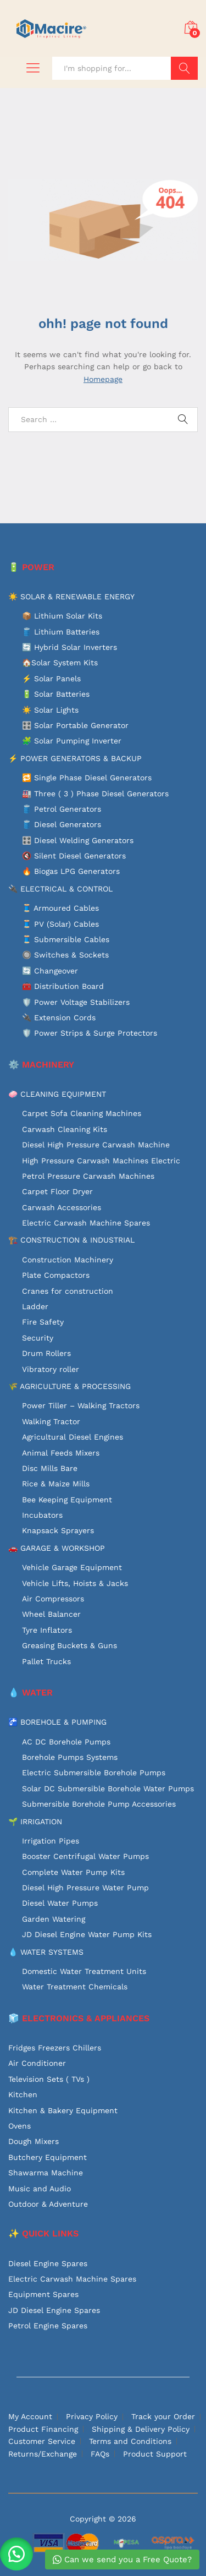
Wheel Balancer (51, 1614)
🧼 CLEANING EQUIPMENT (57, 1094)
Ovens (19, 2125)
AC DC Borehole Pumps (66, 1741)
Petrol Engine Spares (47, 2325)
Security (37, 1337)
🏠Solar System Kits (60, 662)
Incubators (42, 1515)
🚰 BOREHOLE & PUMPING (57, 1722)
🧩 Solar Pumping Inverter (71, 740)
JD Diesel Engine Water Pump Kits (87, 1934)
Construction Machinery (67, 1259)
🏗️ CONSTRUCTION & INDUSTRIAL (71, 1239)
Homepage (103, 379)
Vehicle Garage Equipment (72, 1567)
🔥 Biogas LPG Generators (71, 871)
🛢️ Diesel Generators (61, 824)
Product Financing (43, 2429)
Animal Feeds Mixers (60, 1452)
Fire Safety (43, 1321)
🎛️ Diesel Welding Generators (77, 840)
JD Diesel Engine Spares (54, 2310)
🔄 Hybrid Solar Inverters (69, 647)
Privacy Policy (92, 2416)
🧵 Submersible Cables (65, 939)
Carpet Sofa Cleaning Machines (81, 1113)
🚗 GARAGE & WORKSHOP (56, 1548)
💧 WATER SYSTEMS (45, 1952)
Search (184, 68)
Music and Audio (39, 2188)
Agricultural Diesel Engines (72, 1436)
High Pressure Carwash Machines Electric (101, 1160)
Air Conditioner (37, 2063)
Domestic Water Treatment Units (84, 1971)
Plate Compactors (56, 1275)
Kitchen (22, 2094)
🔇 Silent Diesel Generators (74, 855)
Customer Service (41, 2441)
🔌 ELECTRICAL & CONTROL (60, 888)
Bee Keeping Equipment (67, 1499)
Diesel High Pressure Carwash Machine (96, 1144)
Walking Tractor (51, 1421)
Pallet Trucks (46, 1661)
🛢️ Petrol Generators (61, 809)
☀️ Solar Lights (50, 709)
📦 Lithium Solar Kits (62, 615)
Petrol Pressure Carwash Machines (88, 1176)
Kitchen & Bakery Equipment (63, 2110)
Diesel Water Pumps (60, 1903)
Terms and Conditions (130, 2441)
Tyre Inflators (47, 1630)
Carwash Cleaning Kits (64, 1129)
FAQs (100, 2453)
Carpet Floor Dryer (57, 1191)
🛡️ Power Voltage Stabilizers (76, 1002)
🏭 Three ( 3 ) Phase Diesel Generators (95, 793)
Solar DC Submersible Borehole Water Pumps (108, 1788)
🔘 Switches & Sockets (65, 954)
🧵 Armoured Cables (60, 908)
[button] (16, 2553)
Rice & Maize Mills (56, 1483)
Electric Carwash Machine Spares (86, 1222)
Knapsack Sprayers (58, 1530)
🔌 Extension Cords (59, 1017)
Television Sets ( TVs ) (49, 2079)
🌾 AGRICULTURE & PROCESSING (69, 1386)
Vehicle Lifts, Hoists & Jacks (75, 1583)
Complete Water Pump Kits (73, 1872)
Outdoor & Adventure (48, 2204)
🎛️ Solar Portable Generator (75, 725)
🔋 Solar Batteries (56, 694)
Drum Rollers (46, 1353)
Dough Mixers (33, 2141)
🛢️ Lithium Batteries (60, 631)
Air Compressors (53, 1598)
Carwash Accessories (61, 1207)
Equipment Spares (43, 2294)
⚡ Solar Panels (51, 678)
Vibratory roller (50, 1369)
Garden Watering (53, 1919)
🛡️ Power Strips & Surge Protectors (89, 1033)
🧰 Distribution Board (63, 986)
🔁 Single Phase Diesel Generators (87, 777)
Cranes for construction (67, 1291)
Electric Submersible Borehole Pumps (93, 1772)
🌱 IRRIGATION (35, 1821)
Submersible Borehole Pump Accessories (99, 1804)
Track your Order (163, 2416)
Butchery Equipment (47, 2157)
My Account (30, 2416)
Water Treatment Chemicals (74, 1986)
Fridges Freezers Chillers (54, 2047)
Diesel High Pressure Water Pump (85, 1887)
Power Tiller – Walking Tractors (81, 1405)
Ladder (35, 1306)
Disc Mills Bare (49, 1468)
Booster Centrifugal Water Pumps (85, 1856)
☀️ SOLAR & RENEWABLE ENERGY (71, 596)
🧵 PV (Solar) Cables (60, 924)
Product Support (155, 2453)
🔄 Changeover (50, 970)
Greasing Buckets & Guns (69, 1645)
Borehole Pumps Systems (70, 1757)
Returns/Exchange (42, 2453)
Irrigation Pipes (50, 1840)
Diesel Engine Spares (47, 2263)
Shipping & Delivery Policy (141, 2429)
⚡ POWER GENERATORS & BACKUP (75, 758)
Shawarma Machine (45, 2172)
